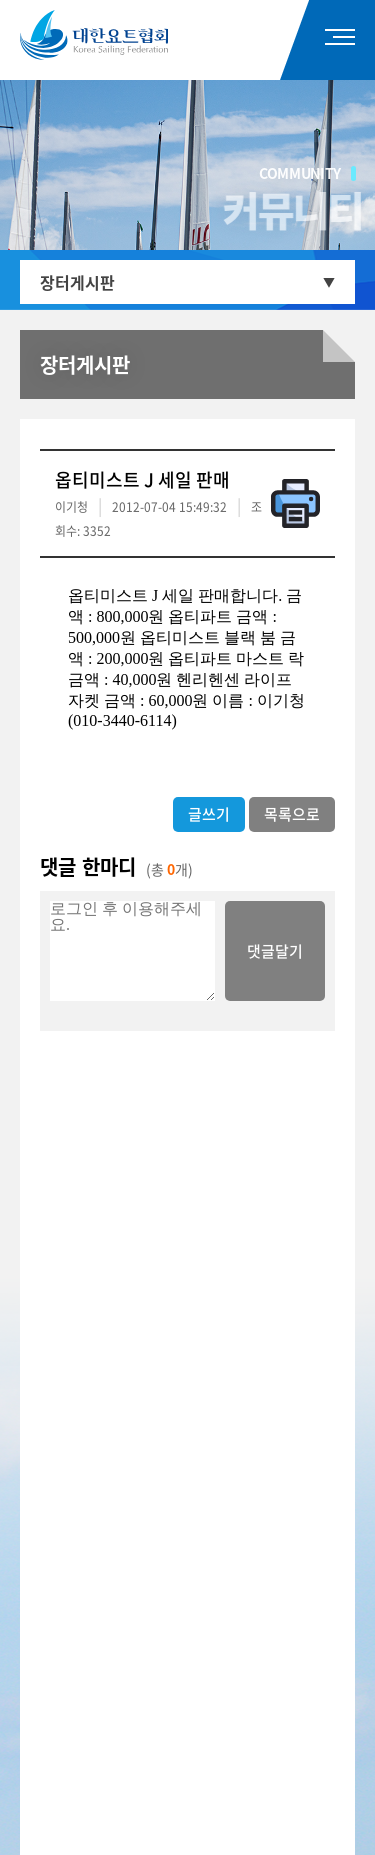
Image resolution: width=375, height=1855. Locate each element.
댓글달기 (275, 951)
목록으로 (292, 814)
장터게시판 (77, 282)
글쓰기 (209, 814)
